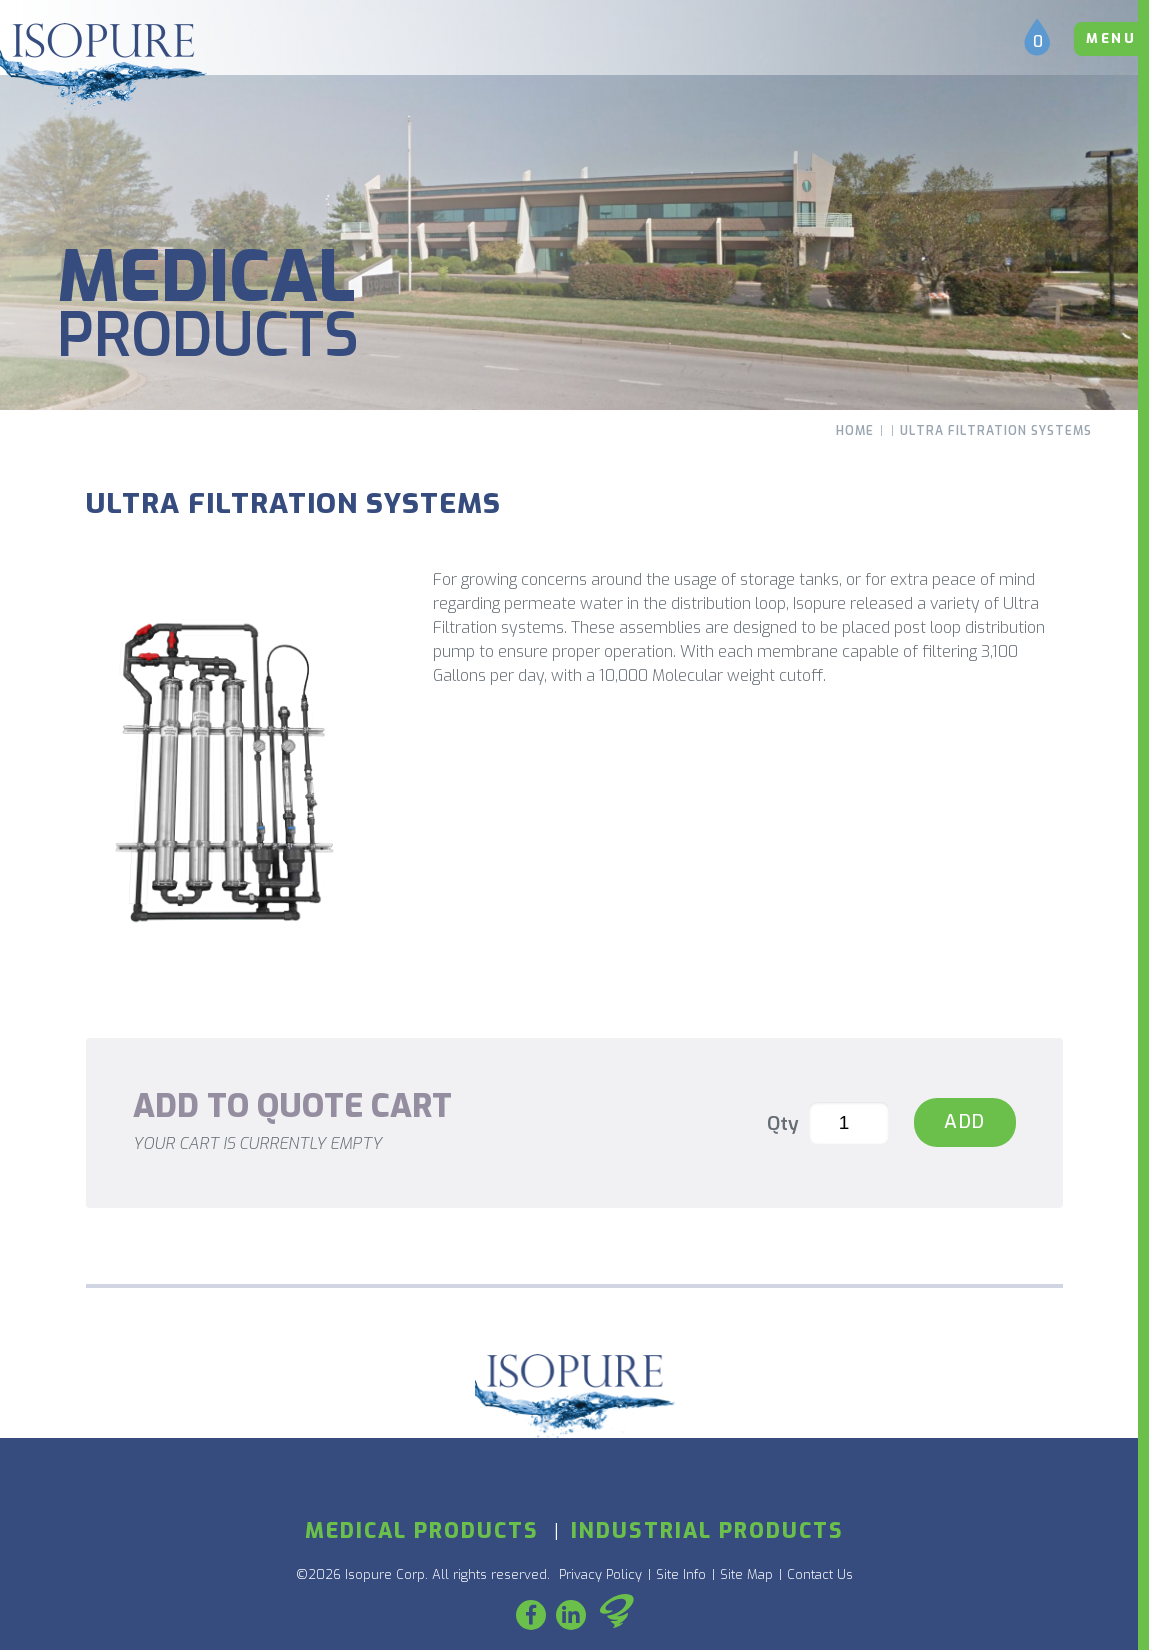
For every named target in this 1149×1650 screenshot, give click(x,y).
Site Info (681, 1574)
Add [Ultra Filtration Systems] (965, 1121)
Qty (783, 1123)
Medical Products (422, 1531)
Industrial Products (707, 1531)
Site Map (746, 1574)
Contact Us (820, 1574)
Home (855, 431)
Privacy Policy (600, 1574)
